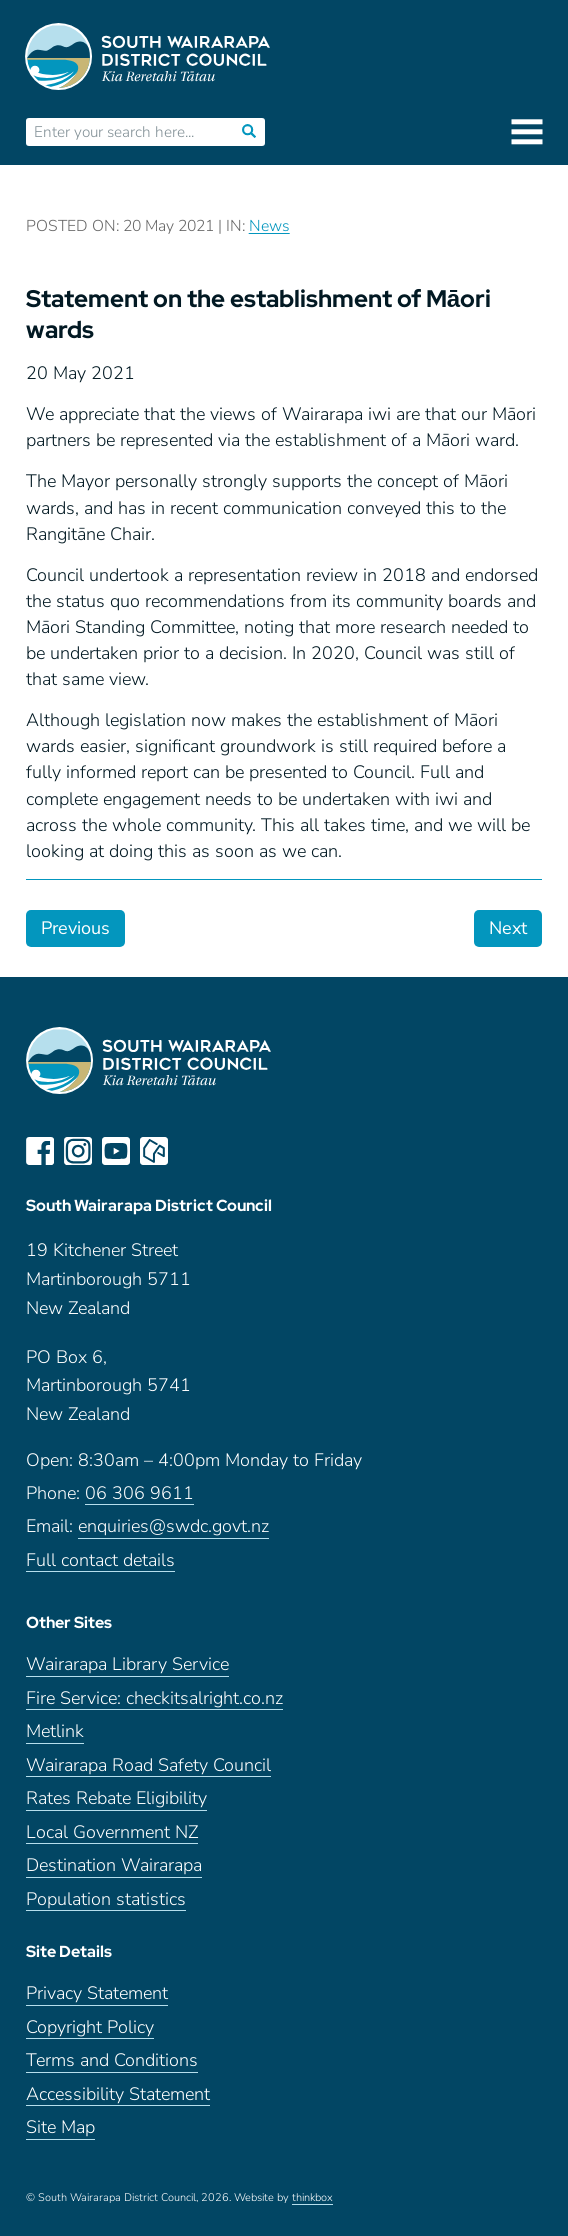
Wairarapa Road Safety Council (148, 1765)
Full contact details (100, 1560)
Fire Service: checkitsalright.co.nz (154, 1698)
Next (508, 928)
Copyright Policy (90, 2027)
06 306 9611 (139, 1493)
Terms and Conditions (112, 2060)
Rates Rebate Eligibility (116, 1798)
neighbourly (154, 1151)
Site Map (60, 2127)
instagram (78, 1151)
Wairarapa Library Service (127, 1664)
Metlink (55, 1731)
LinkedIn (192, 1151)
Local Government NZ (112, 1832)
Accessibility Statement (118, 2094)
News (269, 226)
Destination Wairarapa (114, 1865)
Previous (75, 928)
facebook (40, 1151)
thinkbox (312, 2198)
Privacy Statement (97, 1993)
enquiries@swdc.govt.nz (173, 1526)
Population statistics (106, 1899)
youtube (116, 1151)
